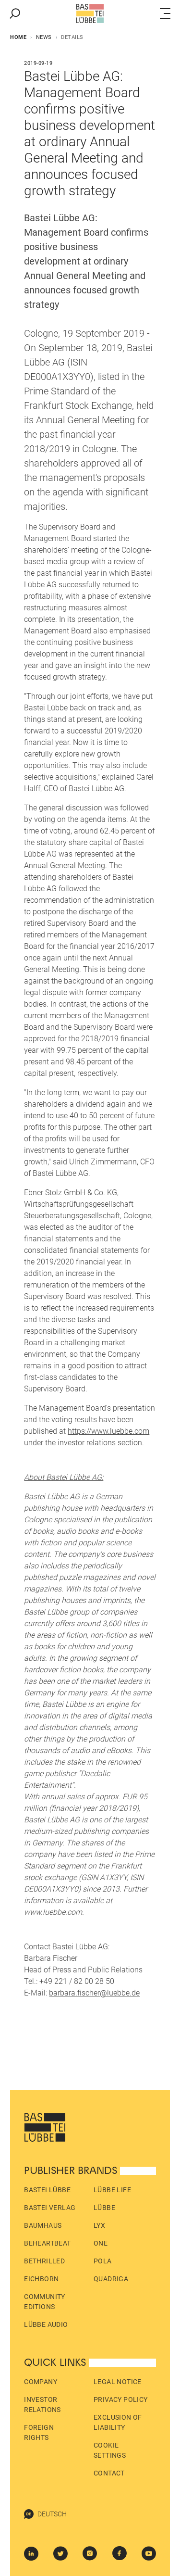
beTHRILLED (44, 2261)
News (44, 37)
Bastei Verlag (49, 2207)
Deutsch (45, 2514)
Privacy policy (121, 2399)
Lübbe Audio (46, 2324)
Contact (109, 2473)
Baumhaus (42, 2225)
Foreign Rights (39, 2432)
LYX (99, 2225)
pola (103, 2261)
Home (18, 37)
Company (40, 2382)
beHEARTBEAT (47, 2243)
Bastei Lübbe (47, 2190)
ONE (101, 2243)
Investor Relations (42, 2404)
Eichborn (41, 2279)
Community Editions (44, 2302)
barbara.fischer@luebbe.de (94, 1992)
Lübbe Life (112, 2190)
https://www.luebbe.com (108, 1431)
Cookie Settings (110, 2450)
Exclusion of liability (118, 2422)
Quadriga (111, 2279)
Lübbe (104, 2207)
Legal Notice (118, 2382)
